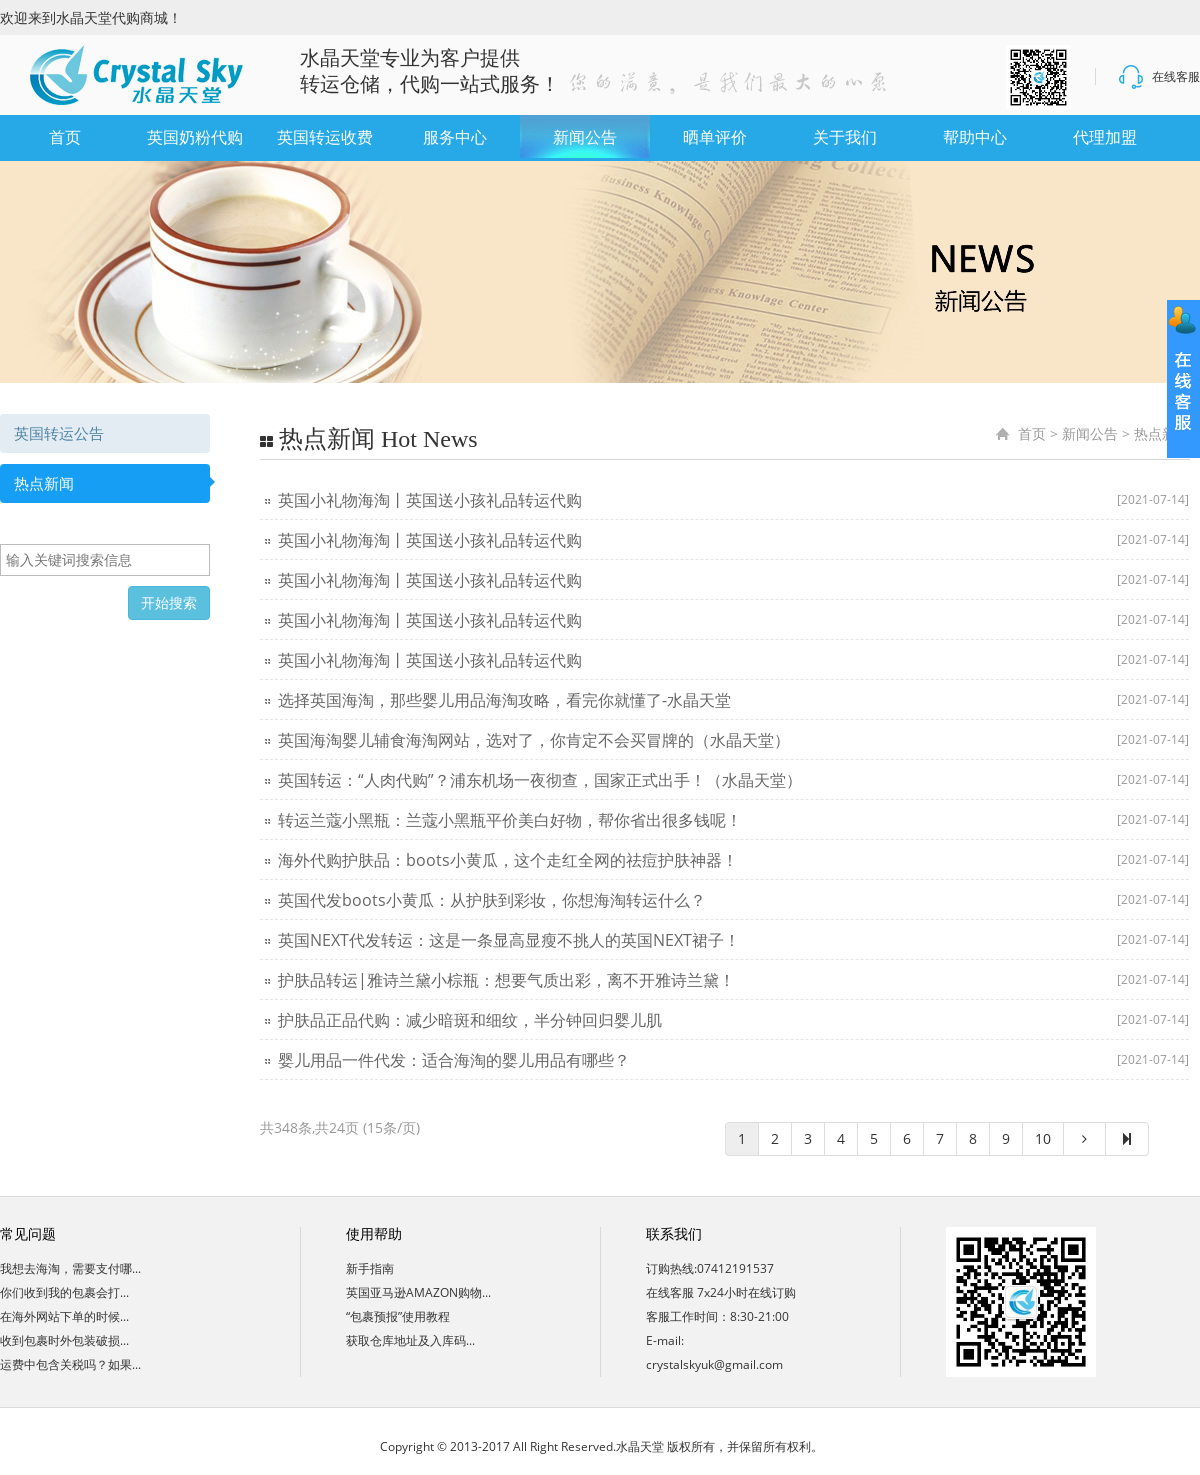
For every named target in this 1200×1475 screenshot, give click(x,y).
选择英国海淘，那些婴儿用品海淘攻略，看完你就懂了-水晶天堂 (504, 700)
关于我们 (845, 137)
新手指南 (370, 1268)
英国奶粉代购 (195, 137)
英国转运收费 (325, 137)
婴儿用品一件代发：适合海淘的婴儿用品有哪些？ (454, 1060)
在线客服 (1158, 76)
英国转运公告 (59, 433)
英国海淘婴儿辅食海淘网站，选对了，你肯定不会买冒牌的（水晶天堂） (534, 740)
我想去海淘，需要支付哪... (70, 1268)
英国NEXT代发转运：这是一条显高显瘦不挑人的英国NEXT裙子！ (509, 940)
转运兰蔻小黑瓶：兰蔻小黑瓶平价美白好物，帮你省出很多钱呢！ (510, 820)
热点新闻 (44, 483)
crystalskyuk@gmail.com (714, 1364)
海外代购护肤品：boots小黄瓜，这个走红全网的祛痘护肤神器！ (508, 860)
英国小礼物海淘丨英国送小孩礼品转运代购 (430, 500)
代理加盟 (1105, 137)
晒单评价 (715, 137)
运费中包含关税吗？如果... (70, 1364)
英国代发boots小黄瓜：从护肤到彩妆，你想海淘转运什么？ (492, 900)
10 (1043, 1138)
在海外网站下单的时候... (64, 1316)
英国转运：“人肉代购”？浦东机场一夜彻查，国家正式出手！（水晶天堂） (540, 780)
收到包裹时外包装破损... (64, 1340)
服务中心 (455, 137)
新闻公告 (585, 137)
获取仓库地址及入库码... (410, 1340)
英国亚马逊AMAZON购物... (418, 1292)
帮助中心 (975, 137)
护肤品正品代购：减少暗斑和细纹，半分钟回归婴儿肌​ (470, 1020)
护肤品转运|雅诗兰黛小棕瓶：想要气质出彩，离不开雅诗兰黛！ (506, 980)
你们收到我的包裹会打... (64, 1292)
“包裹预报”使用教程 (398, 1316)
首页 (65, 137)
